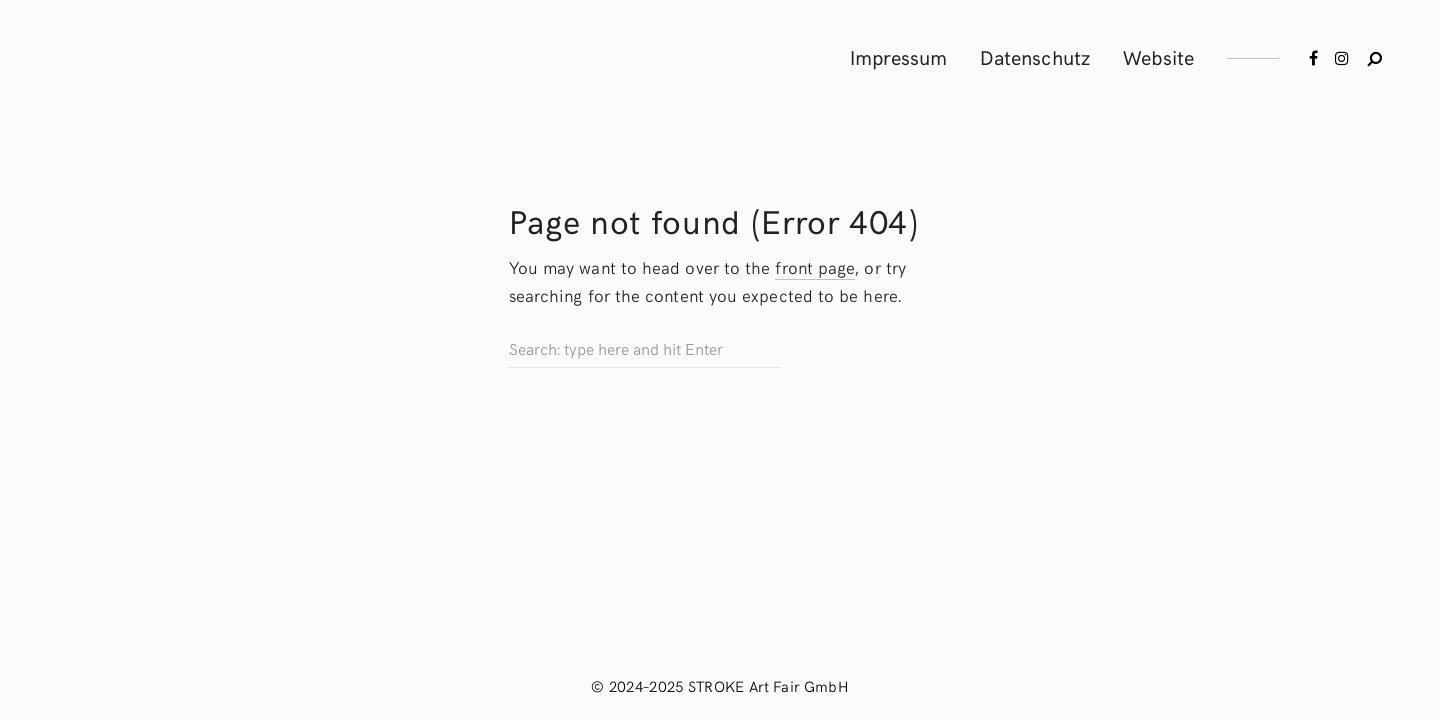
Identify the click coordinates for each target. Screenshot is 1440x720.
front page (815, 267)
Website (1159, 56)
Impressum (898, 56)
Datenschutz (1035, 56)
